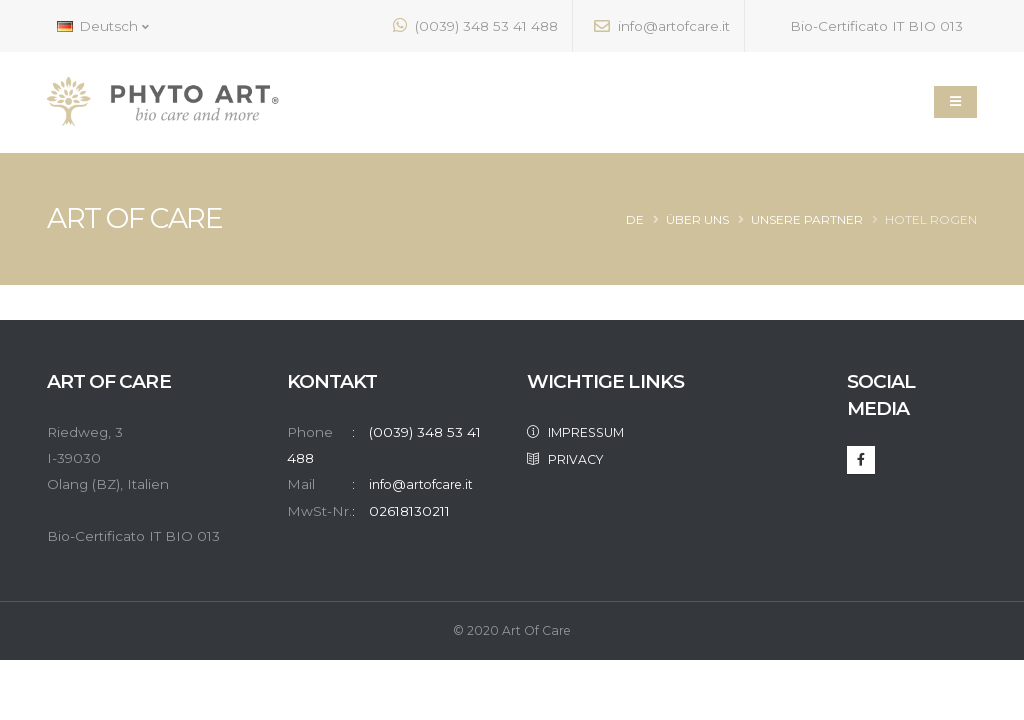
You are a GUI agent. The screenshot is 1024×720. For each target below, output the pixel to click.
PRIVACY (571, 458)
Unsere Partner (807, 219)
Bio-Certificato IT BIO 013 (864, 25)
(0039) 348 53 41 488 (475, 25)
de (635, 219)
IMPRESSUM (585, 432)
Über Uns (697, 219)
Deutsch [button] (103, 26)
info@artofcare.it (662, 26)
